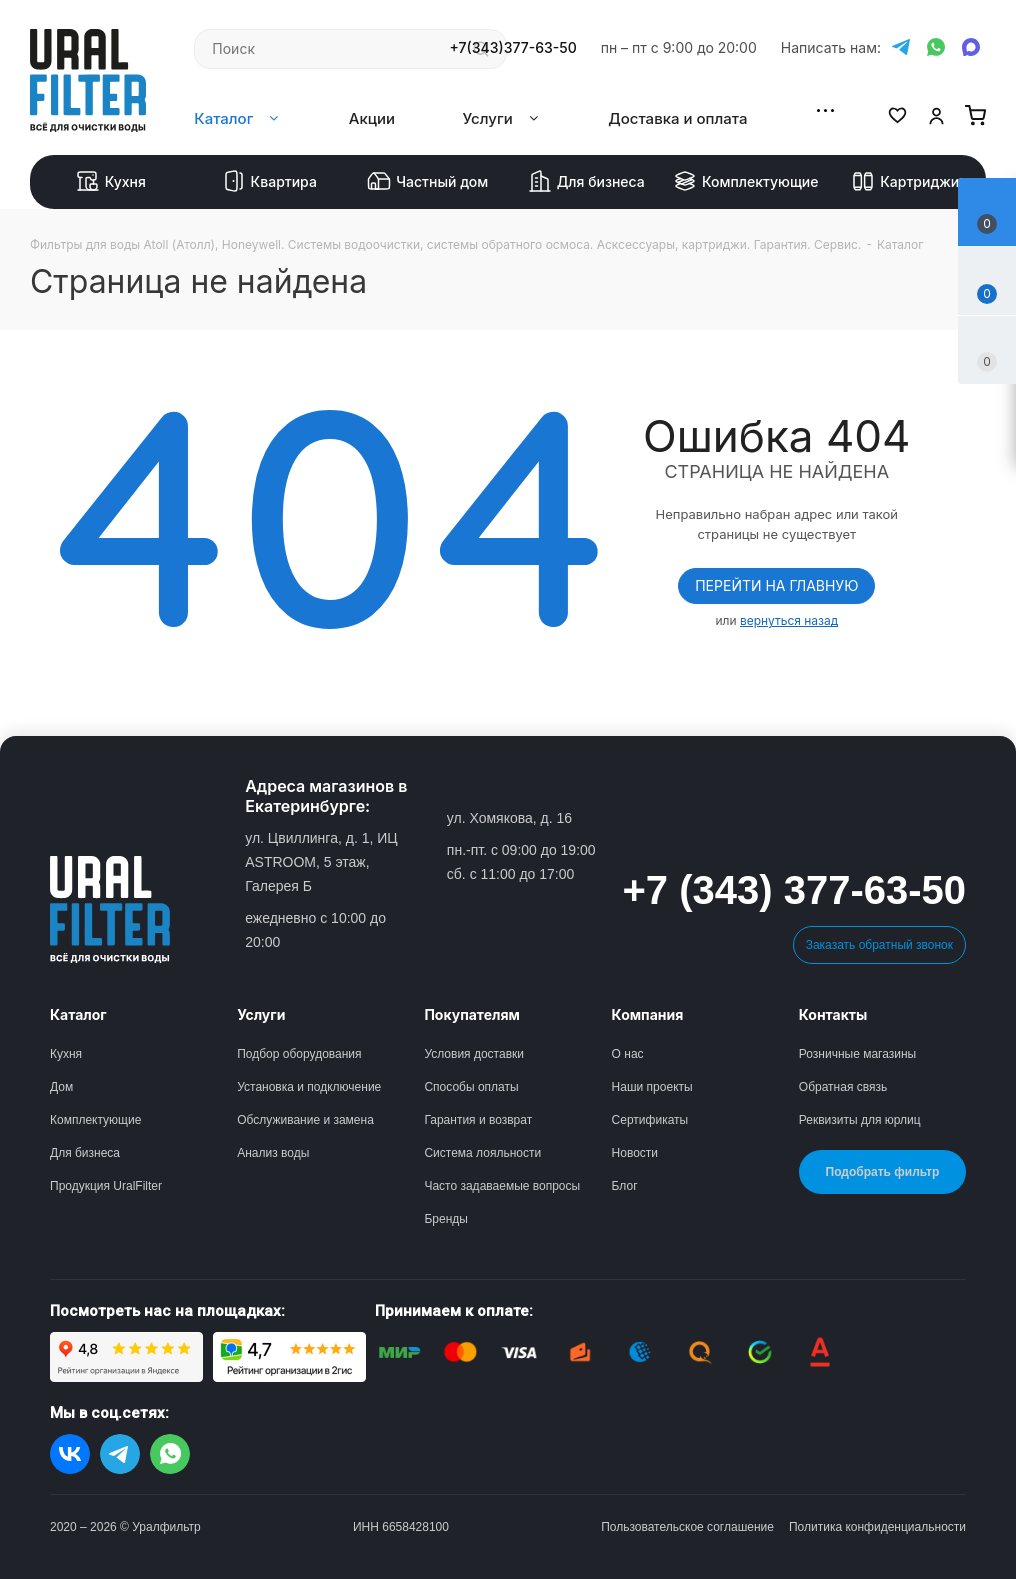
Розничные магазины (857, 1054)
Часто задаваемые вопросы (502, 1186)
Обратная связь (843, 1087)
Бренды (445, 1219)
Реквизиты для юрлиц (860, 1120)
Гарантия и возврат (478, 1120)
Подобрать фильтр (883, 1172)
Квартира (269, 182)
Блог (625, 1186)
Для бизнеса (586, 182)
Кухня (111, 182)
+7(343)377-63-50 (513, 48)
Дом (61, 1087)
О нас (628, 1054)
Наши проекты (652, 1087)
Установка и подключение (309, 1087)
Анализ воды (273, 1153)
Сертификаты (650, 1120)
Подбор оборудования (299, 1054)
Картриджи (905, 182)
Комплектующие (746, 182)
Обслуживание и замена (305, 1120)
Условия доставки (474, 1054)
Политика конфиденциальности (877, 1527)
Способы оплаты (471, 1087)
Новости (635, 1153)
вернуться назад (789, 620)
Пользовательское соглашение (687, 1527)
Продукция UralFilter (106, 1186)
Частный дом (427, 182)
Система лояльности (482, 1153)
